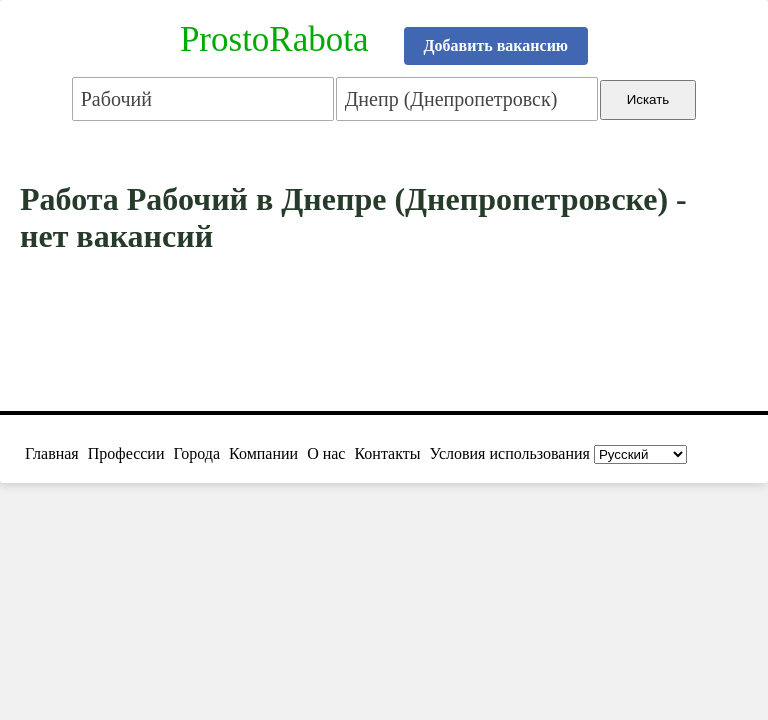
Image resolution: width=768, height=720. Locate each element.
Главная (52, 453)
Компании (263, 453)
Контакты (387, 453)
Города (196, 453)
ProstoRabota (274, 39)
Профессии (126, 453)
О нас (326, 453)
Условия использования (510, 453)
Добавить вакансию (496, 45)
